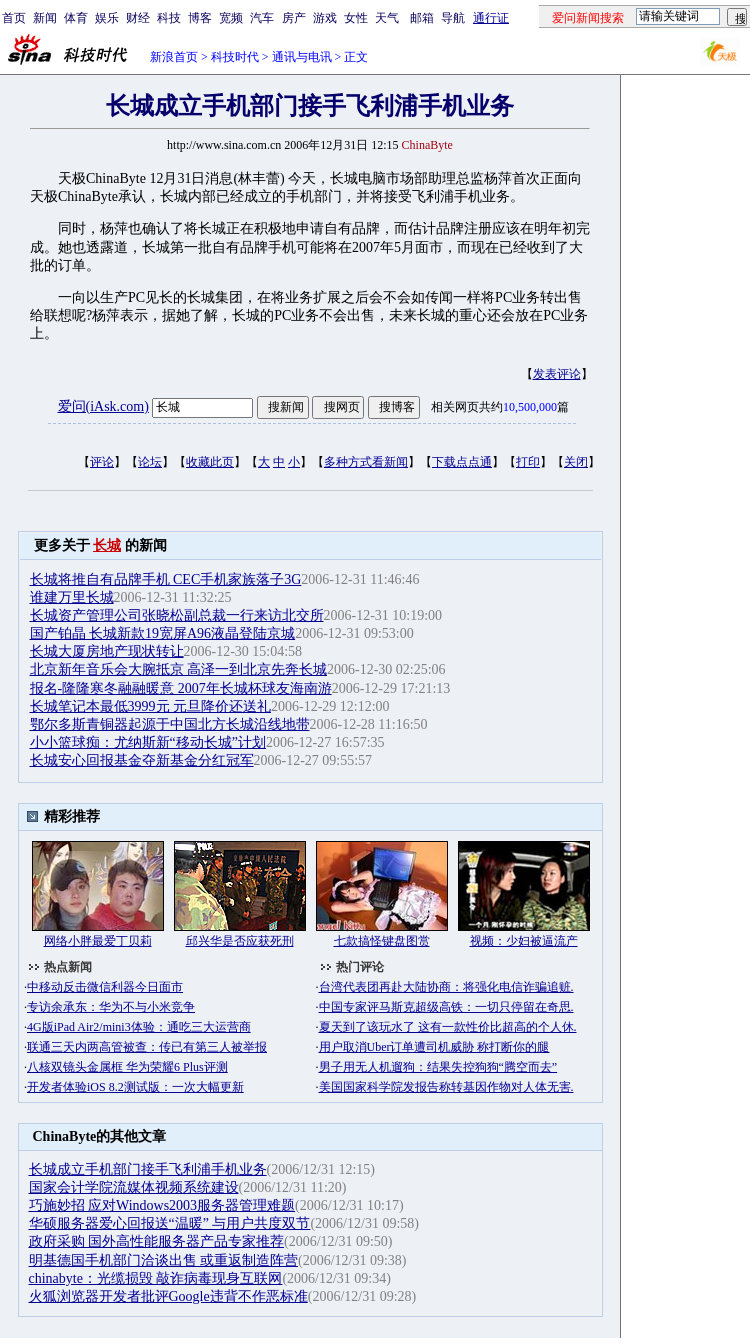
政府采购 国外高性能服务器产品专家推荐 (157, 1241)
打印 (528, 462)
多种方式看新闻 (366, 462)
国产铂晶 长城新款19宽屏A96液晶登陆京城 (163, 633)
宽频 (231, 18)
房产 (294, 18)
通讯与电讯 (302, 57)
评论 (102, 462)
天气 (387, 18)
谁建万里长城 (72, 597)
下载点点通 (462, 462)
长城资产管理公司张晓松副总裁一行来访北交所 (177, 615)
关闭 (576, 462)
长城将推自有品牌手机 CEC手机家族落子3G (166, 579)
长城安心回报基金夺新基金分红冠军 (142, 760)
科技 (169, 18)
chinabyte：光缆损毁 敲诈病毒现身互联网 (156, 1278)
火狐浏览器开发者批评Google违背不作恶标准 (168, 1296)
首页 (14, 18)
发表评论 (557, 374)
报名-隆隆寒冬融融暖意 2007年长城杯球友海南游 (181, 688)
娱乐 (107, 18)
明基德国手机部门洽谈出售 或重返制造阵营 (164, 1260)
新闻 (45, 18)
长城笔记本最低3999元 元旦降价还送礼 (151, 706)
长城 (107, 545)
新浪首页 (174, 57)
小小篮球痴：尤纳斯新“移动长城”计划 (148, 742)
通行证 (491, 18)
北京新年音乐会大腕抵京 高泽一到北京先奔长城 (179, 669)
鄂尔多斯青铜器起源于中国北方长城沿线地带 (170, 724)
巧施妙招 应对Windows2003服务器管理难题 (162, 1205)
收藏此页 (210, 462)
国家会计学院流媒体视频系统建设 (134, 1187)
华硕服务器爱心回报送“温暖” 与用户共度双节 (170, 1223)
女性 (356, 18)
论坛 (150, 462)
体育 (76, 18)
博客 (200, 18)
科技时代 (235, 57)
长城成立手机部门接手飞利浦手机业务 (148, 1169)
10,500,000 (530, 407)
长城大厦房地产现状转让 (107, 651)
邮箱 (422, 18)
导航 (453, 18)
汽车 (262, 18)
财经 (138, 18)
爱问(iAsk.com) (103, 406)
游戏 (325, 18)
